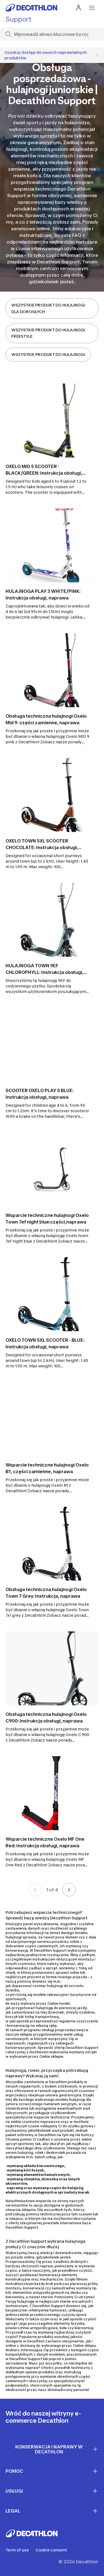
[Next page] (69, 1889)
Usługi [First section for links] (52, 2491)
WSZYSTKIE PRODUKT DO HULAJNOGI (48, 354)
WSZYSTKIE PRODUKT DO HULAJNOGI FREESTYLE (48, 333)
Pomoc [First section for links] (52, 2471)
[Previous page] (35, 1889)
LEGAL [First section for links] (52, 2511)
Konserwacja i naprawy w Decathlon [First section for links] (56, 2449)
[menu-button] (91, 7)
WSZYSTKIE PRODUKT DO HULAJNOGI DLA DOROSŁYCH (48, 308)
